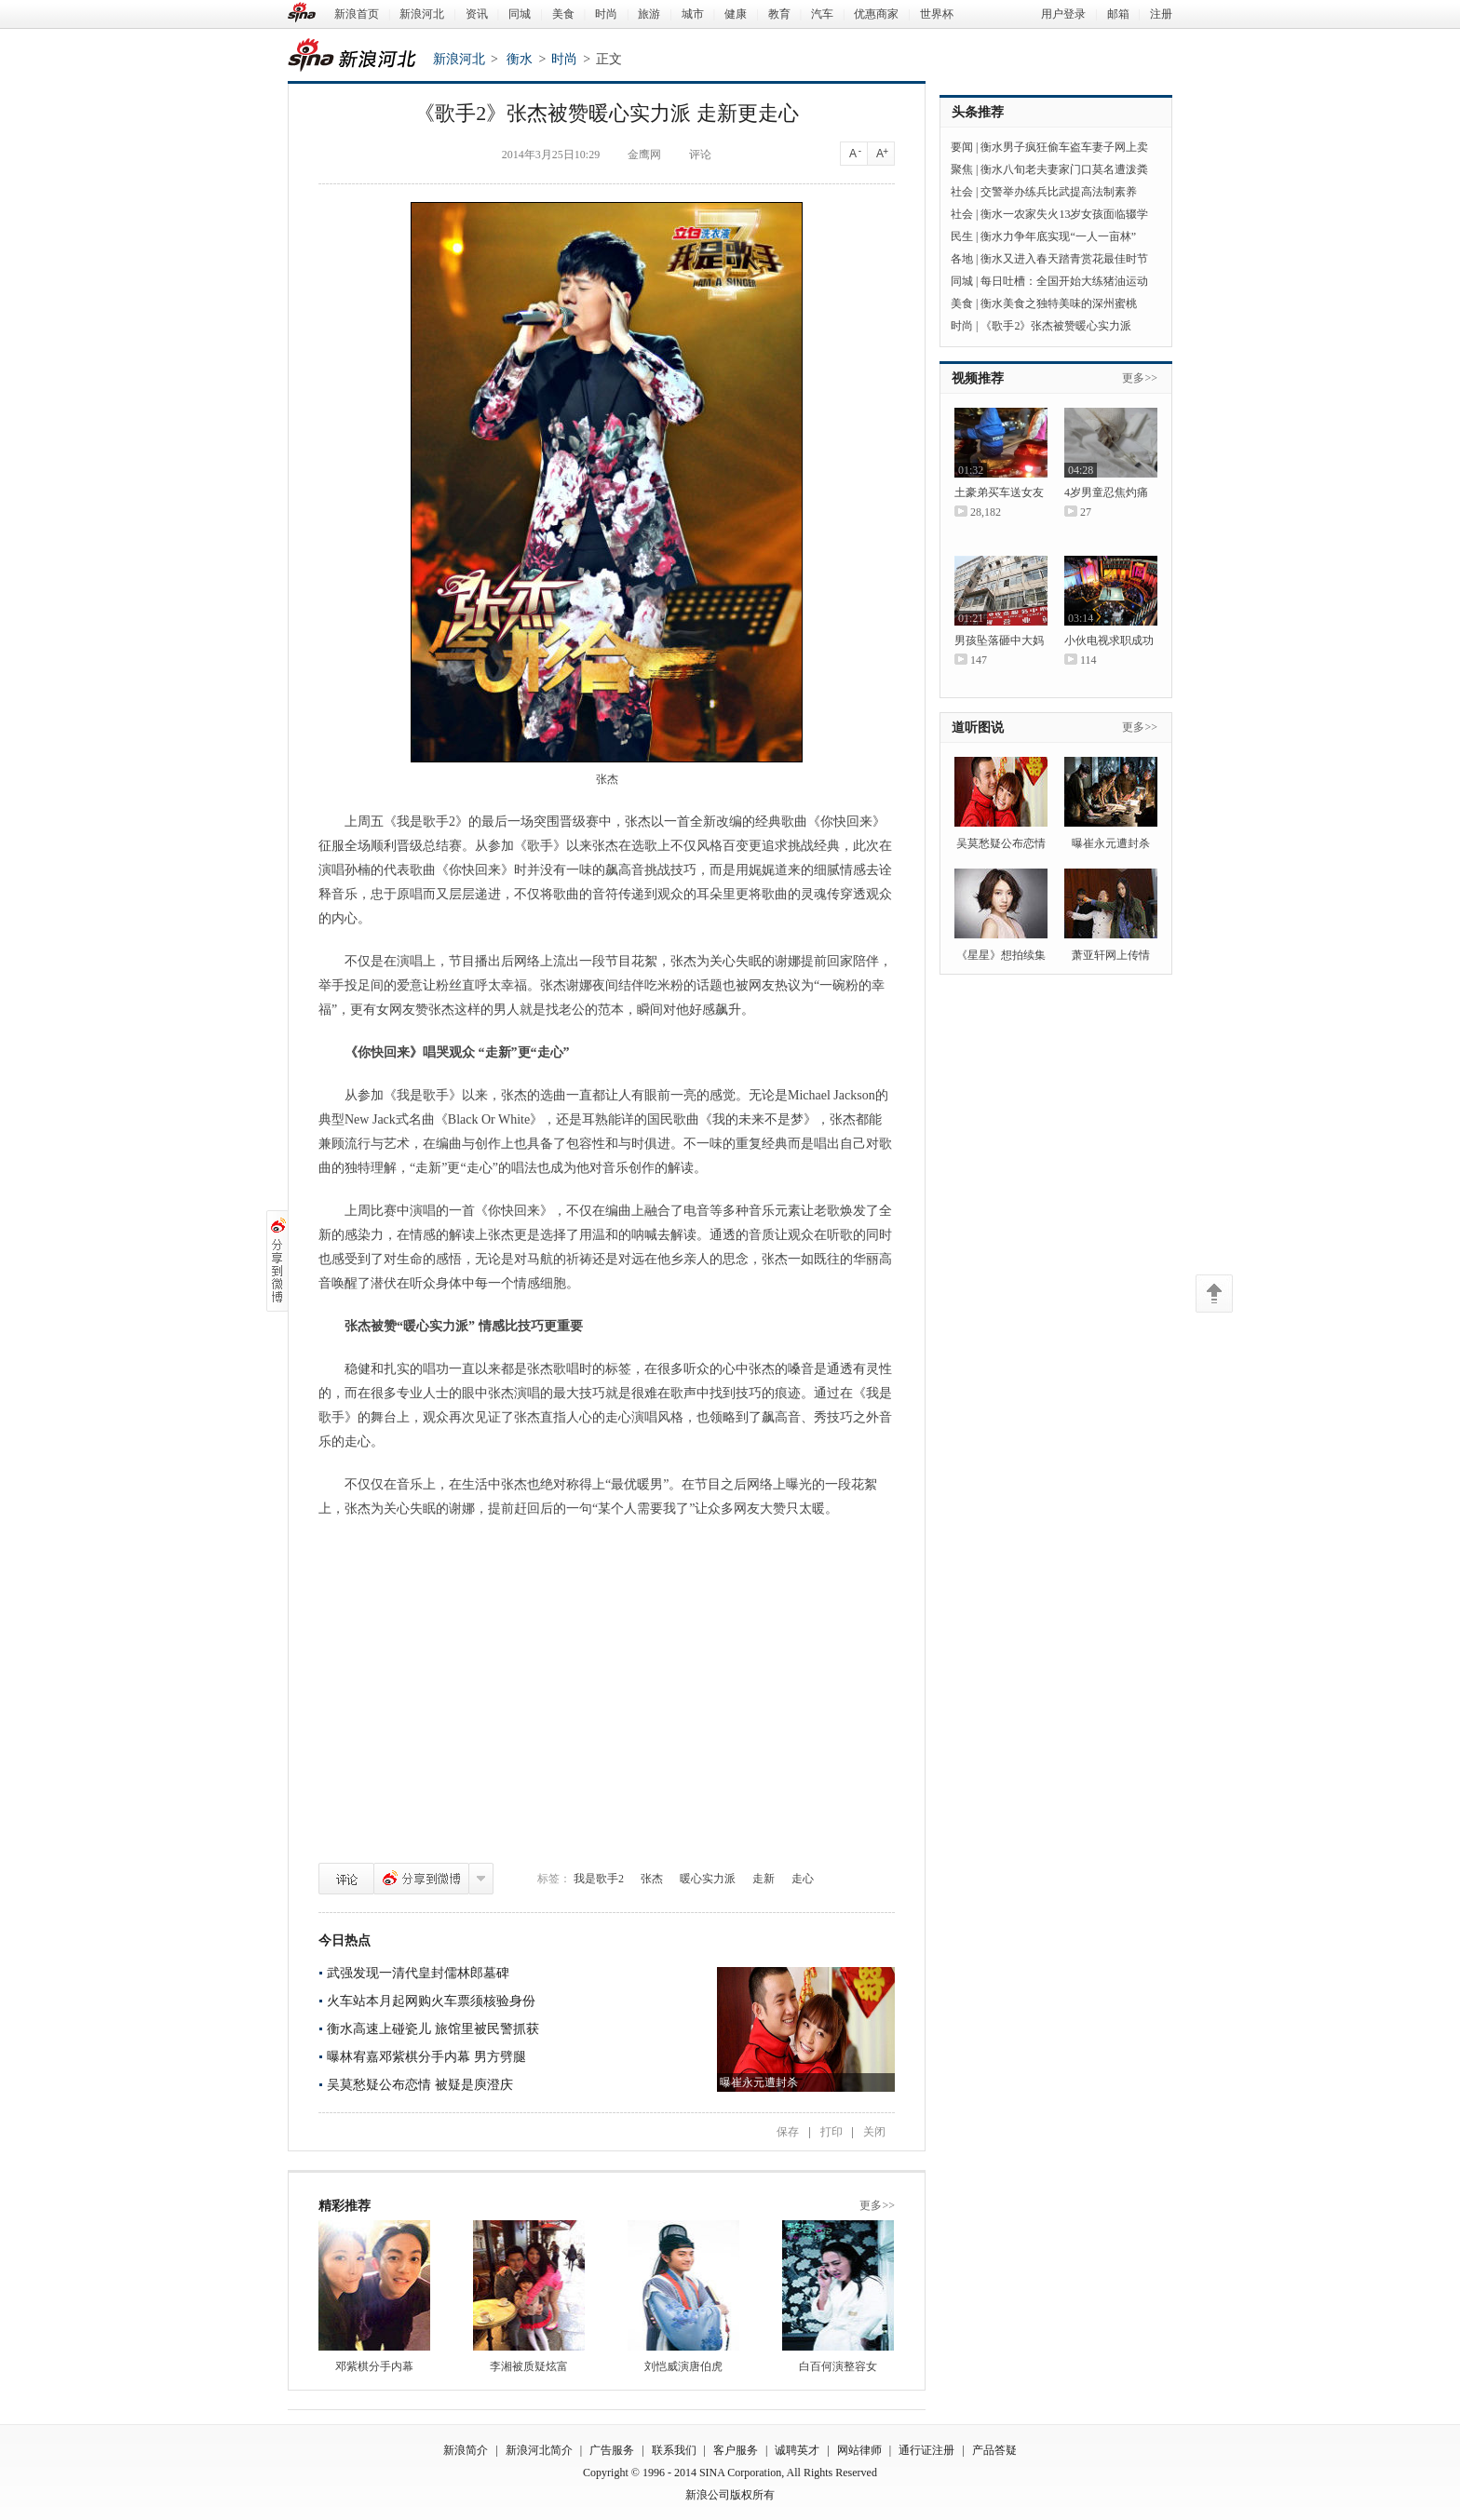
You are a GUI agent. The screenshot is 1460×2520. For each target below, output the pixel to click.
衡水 (520, 59)
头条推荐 (978, 112)
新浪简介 (465, 2450)
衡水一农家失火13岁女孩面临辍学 (1064, 214)
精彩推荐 (344, 2206)
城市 (693, 13)
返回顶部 (1214, 1293)
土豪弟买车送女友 (999, 492)
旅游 (649, 13)
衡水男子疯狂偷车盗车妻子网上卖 (1064, 147)
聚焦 (962, 169)
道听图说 (978, 727)
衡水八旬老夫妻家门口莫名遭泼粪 (1064, 169)
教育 (779, 13)
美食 (563, 13)
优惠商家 (876, 13)
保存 (788, 2131)
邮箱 (1118, 13)
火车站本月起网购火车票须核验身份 (431, 2001)
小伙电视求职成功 (1109, 640)
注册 (1161, 13)
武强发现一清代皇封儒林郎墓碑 (418, 1973)
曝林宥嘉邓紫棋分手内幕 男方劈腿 (426, 2057)
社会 (962, 191)
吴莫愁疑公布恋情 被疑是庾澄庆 (420, 2085)
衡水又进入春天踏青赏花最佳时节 (1064, 258)
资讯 (477, 13)
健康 (735, 13)
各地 (962, 258)
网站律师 (859, 2450)
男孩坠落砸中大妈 (999, 640)
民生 (962, 236)
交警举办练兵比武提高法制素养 (1058, 191)
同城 (519, 13)
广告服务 (611, 2450)
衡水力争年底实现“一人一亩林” (1058, 236)
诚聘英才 (797, 2450)
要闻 (962, 147)
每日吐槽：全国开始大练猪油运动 (1064, 281)
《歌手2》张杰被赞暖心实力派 (1055, 325)
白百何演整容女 (838, 2366)
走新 (763, 1878)
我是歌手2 (599, 1878)
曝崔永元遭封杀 (1111, 843)
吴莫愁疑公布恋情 (1001, 843)
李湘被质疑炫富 (529, 2366)
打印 (831, 2131)
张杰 (652, 1878)
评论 (346, 1878)
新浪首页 (356, 13)
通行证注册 (926, 2450)
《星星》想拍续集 (1001, 955)
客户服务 (735, 2450)
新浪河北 (421, 13)
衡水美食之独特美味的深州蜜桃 (1058, 303)
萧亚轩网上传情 (1111, 955)
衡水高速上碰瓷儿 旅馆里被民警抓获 (433, 2029)
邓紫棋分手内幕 (374, 2366)
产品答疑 (994, 2450)
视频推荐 (978, 378)
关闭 (874, 2131)
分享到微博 (421, 1878)
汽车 (822, 13)
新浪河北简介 (539, 2450)
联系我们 (674, 2450)
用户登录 (1063, 13)
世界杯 (936, 13)
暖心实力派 (708, 1878)
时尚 (606, 13)
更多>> (877, 2205)
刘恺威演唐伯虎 (683, 2366)
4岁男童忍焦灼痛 (1106, 492)
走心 (802, 1878)
